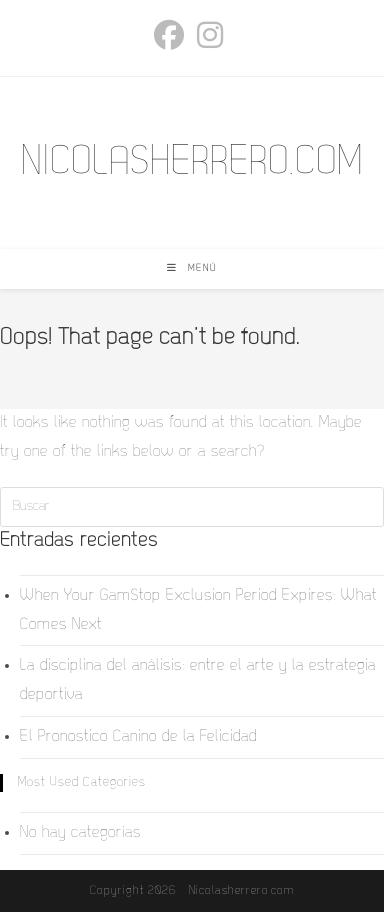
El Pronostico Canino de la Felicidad (138, 737)
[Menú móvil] (192, 268)
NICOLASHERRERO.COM (192, 163)
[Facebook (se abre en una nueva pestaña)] (172, 35)
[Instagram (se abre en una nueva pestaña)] (210, 35)
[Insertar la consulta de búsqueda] (192, 507)
